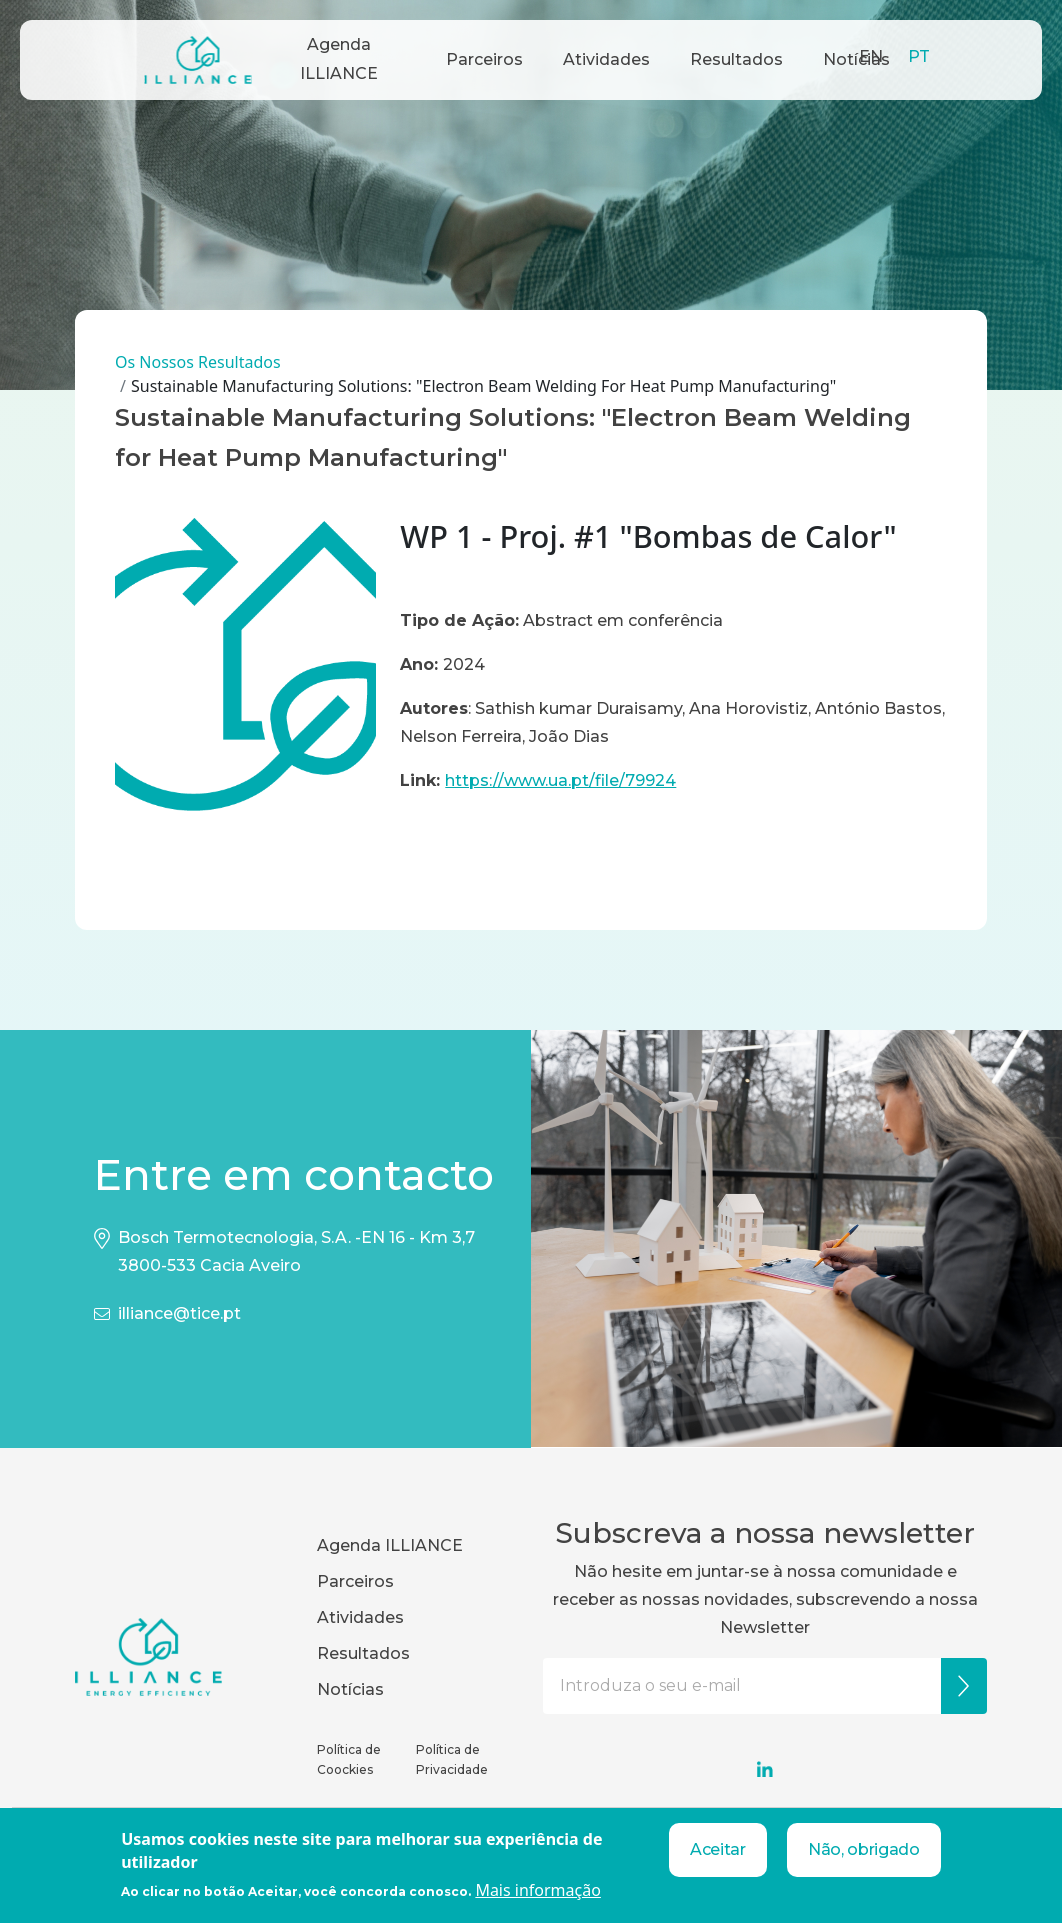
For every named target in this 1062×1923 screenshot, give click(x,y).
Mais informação (538, 1890)
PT (919, 56)
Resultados (736, 59)
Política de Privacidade (452, 1759)
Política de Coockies (349, 1759)
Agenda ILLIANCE (339, 59)
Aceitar (718, 1849)
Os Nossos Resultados (198, 362)
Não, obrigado (864, 1849)
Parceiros (484, 59)
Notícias (350, 1689)
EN (871, 56)
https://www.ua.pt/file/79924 (560, 780)
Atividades (606, 59)
